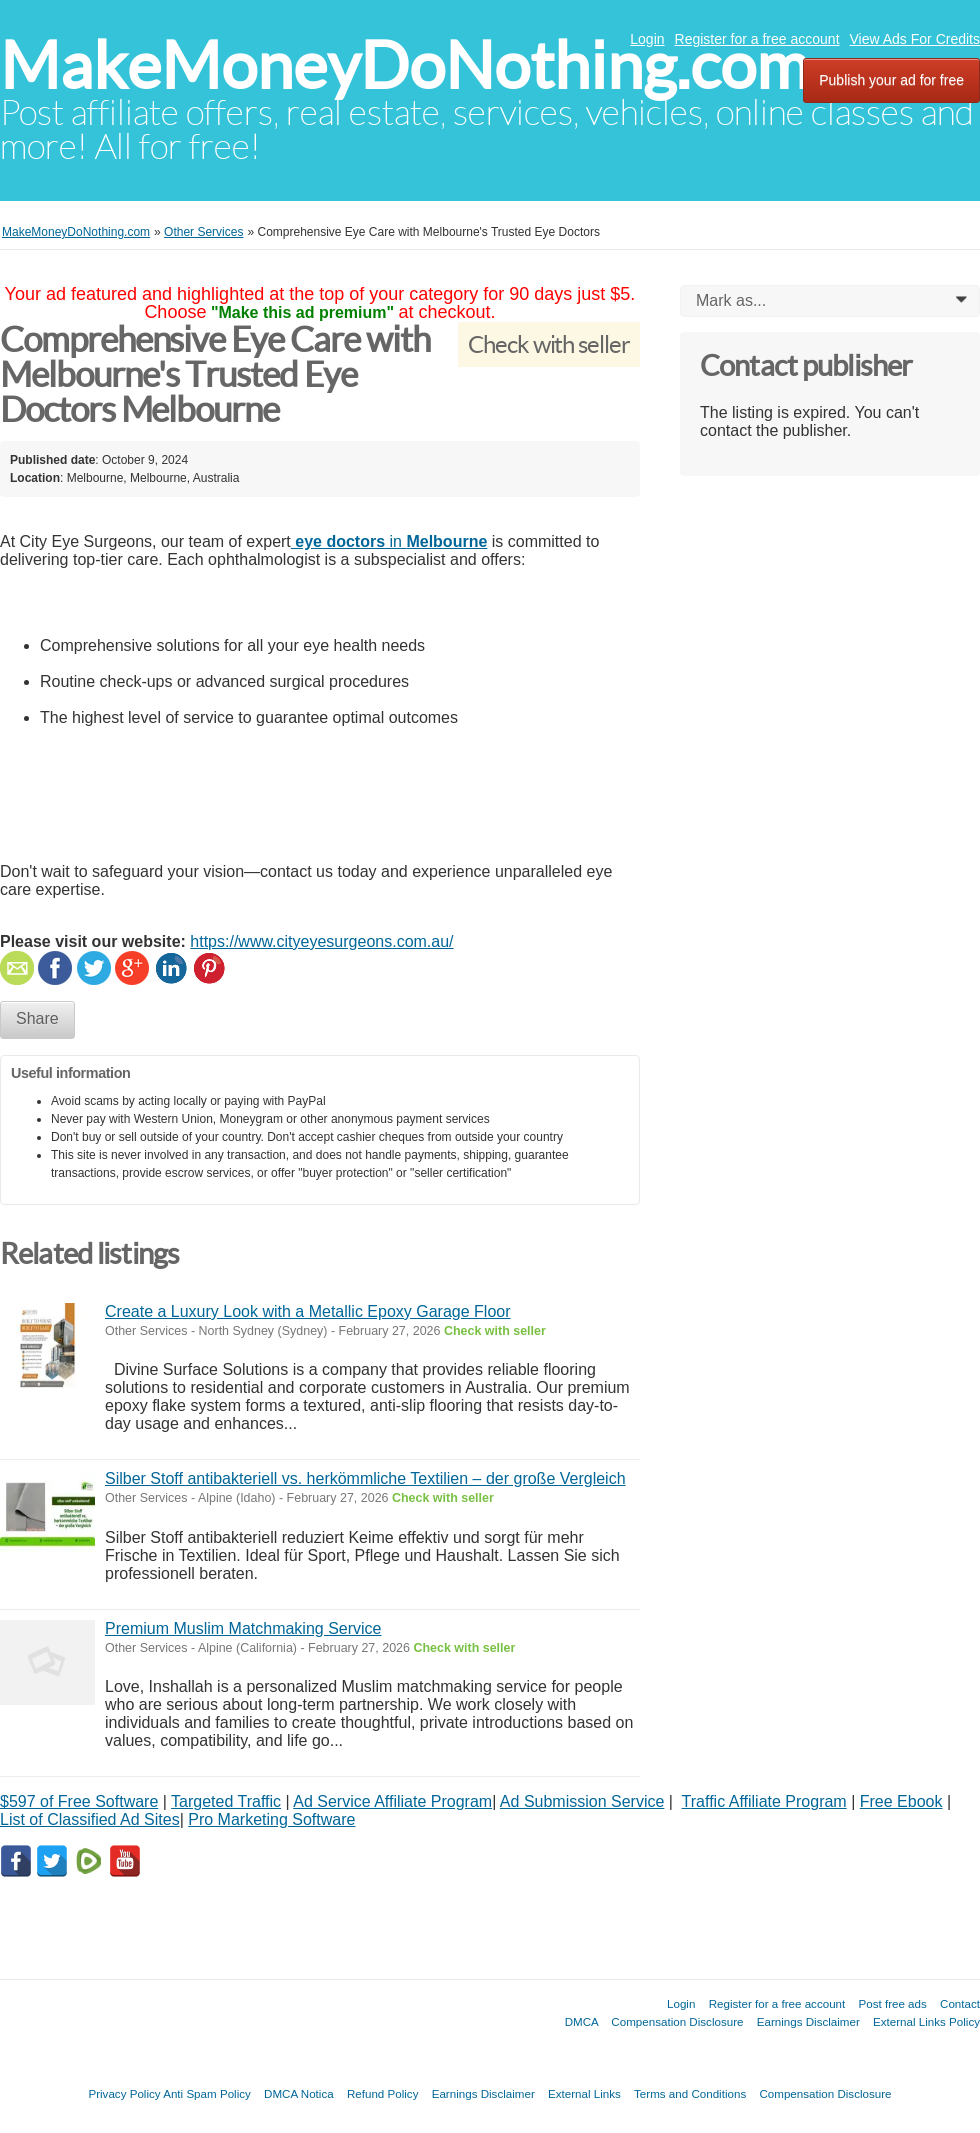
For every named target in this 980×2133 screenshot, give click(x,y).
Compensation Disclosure (677, 2021)
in (389, 541)
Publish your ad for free (891, 80)
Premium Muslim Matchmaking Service (243, 1628)
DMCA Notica (299, 2093)
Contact (960, 2003)
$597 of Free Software (79, 1801)
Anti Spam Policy (207, 2093)
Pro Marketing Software (271, 1819)
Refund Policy (383, 2093)
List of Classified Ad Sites (90, 1819)
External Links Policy (926, 2021)
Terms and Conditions (690, 2093)
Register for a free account (757, 39)
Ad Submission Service (582, 1801)
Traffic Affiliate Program (764, 1801)
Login (647, 39)
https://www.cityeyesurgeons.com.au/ (321, 941)
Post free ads (892, 2003)
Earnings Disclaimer (808, 2021)
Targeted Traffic (226, 1801)
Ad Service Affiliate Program (392, 1801)
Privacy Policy (124, 2093)
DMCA (582, 2021)
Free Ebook (901, 1801)
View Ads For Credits (915, 39)
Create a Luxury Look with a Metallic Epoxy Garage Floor (308, 1311)
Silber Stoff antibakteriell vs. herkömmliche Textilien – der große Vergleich (365, 1478)
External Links (584, 2093)
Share (37, 1018)
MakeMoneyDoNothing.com (404, 65)
